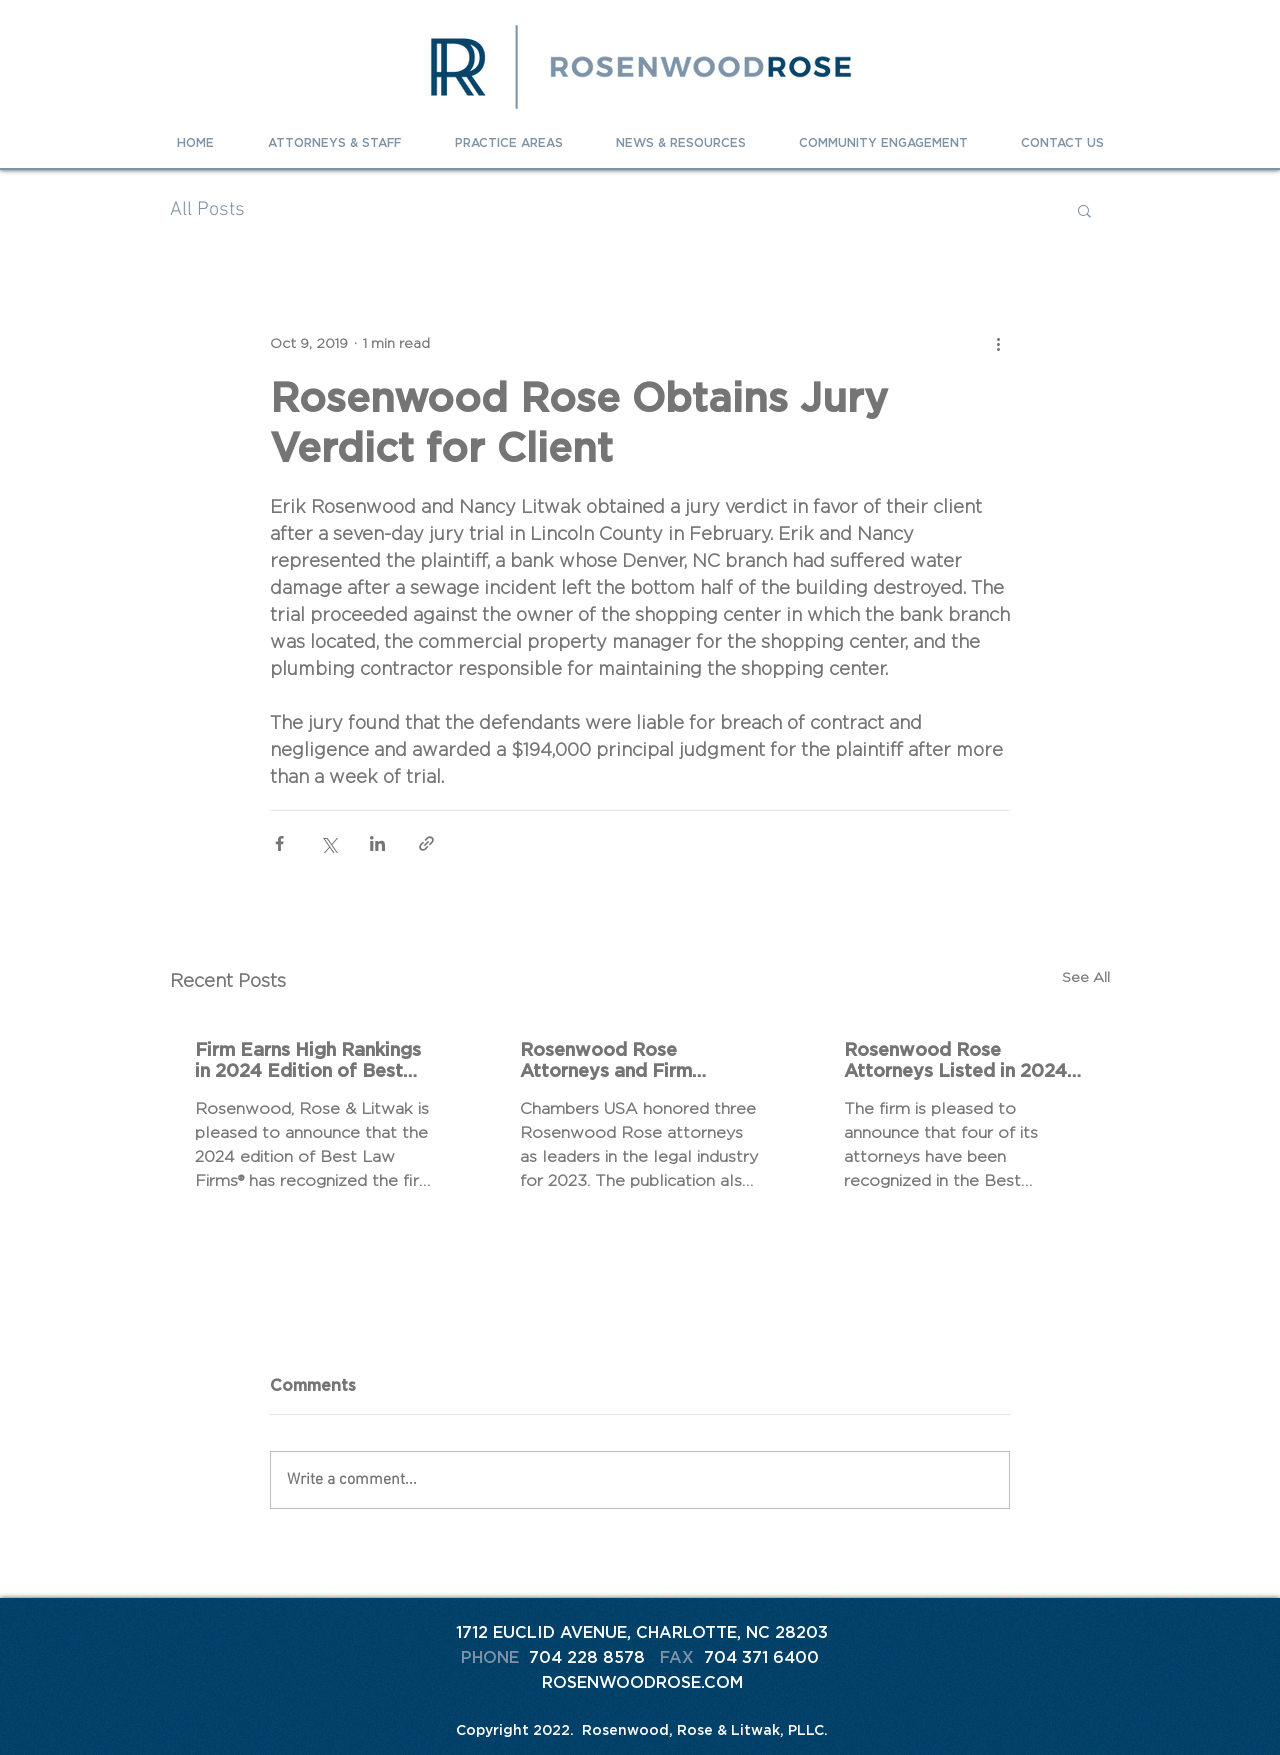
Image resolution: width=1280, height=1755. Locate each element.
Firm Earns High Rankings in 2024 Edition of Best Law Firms (308, 1060)
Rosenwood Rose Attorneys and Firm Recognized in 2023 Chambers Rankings (608, 1060)
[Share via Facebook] (279, 843)
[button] (1084, 210)
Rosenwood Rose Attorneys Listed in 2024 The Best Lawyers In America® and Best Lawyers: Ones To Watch (955, 1060)
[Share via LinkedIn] (377, 843)
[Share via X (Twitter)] (328, 843)
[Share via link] (426, 843)
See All (1086, 977)
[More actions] (998, 343)
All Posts (207, 210)
